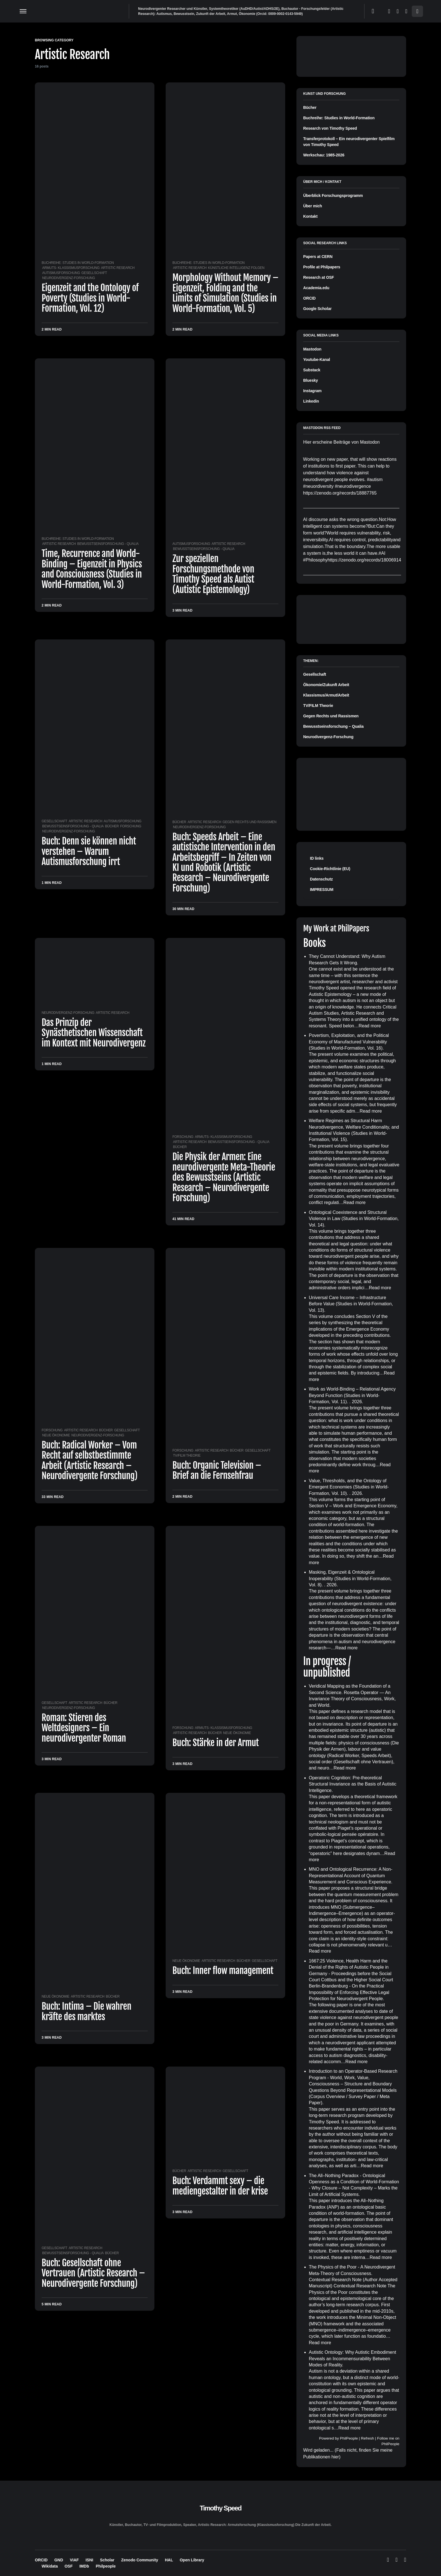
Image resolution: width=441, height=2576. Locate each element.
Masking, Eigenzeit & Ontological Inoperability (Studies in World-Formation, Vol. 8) (350, 1578)
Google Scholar (317, 308)
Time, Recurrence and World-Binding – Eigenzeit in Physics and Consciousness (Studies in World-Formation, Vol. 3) (92, 569)
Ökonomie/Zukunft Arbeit (326, 684)
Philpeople (106, 2566)
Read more (370, 1025)
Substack (311, 370)
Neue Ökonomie (56, 1435)
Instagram (312, 390)
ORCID (309, 298)
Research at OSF (318, 277)
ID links (316, 858)
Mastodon (312, 349)
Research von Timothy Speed (330, 128)
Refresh (367, 2438)
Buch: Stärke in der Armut (215, 1742)
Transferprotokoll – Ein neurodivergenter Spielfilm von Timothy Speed (349, 141)
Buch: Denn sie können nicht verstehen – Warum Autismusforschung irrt (89, 851)
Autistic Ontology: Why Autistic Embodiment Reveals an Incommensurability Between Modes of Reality (352, 2358)
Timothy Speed (220, 2508)
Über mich (312, 206)
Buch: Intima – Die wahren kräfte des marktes (86, 2011)
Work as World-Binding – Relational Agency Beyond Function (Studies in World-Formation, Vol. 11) (352, 1395)
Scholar (107, 2560)
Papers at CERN (317, 256)
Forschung (130, 826)
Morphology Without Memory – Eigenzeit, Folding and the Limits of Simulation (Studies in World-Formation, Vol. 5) (225, 293)
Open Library (192, 2560)
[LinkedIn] (406, 11)
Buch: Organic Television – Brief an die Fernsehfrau (216, 1470)
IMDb (84, 2566)
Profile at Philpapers (321, 267)
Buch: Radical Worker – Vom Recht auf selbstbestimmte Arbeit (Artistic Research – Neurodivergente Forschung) (90, 1460)
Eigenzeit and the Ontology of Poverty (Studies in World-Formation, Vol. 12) (90, 298)
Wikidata (50, 2566)
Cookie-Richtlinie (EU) (330, 868)
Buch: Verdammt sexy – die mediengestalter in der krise (220, 2186)
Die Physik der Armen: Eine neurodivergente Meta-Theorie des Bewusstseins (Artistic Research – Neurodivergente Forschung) (223, 1177)
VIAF (74, 2560)
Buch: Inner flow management (222, 1970)
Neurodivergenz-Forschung (68, 278)
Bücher (112, 826)
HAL (169, 2560)
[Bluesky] (389, 11)
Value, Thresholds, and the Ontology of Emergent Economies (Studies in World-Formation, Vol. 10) (349, 1487)
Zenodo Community (139, 2560)
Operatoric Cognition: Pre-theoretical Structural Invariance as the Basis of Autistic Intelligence (352, 1784)
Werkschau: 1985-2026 (323, 155)
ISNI (89, 2560)
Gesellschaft (94, 273)
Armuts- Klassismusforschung (71, 268)
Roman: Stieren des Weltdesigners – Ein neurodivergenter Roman (84, 1728)
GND (58, 2560)
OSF (68, 2566)
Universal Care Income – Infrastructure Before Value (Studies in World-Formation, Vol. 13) (351, 1304)
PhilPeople (349, 2438)
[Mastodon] (398, 11)
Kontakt (310, 216)
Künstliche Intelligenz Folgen (236, 268)
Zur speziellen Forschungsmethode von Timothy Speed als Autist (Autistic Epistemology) (213, 574)
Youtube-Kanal (316, 359)
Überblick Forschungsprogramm (333, 195)
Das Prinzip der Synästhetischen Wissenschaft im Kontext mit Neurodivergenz (93, 1033)
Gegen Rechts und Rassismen (249, 822)
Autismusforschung (61, 273)
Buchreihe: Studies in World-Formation (78, 263)
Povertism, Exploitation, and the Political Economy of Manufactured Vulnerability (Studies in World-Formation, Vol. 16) (349, 1041)
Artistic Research (117, 268)
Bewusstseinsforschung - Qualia (107, 544)
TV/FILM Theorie (187, 1455)
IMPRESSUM (321, 889)
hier (335, 2456)
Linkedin (311, 401)
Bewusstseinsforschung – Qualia (333, 726)
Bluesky (310, 380)
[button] (23, 11)
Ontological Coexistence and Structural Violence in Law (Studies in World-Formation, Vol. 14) (354, 1218)
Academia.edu (316, 288)
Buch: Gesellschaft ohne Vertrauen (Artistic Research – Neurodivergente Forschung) (93, 2273)
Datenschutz (321, 879)
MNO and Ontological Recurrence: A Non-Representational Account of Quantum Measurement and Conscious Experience (350, 1875)
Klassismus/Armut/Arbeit (326, 695)
